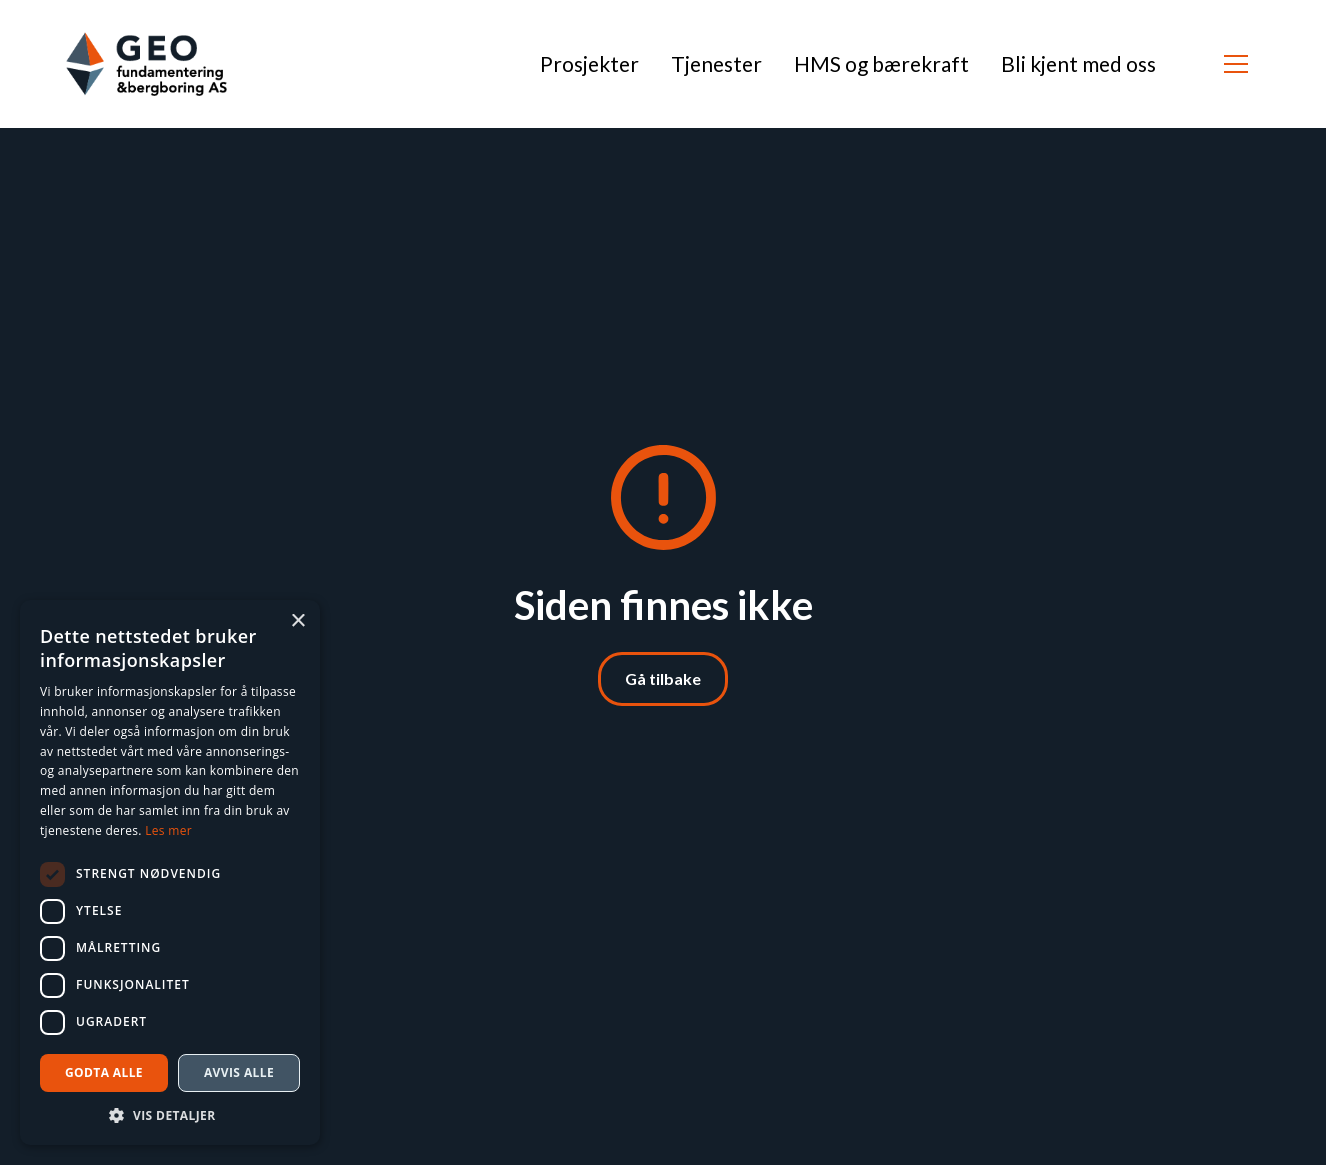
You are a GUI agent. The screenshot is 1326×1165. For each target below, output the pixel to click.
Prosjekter (589, 63)
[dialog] (170, 872)
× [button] (297, 621)
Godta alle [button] (104, 1072)
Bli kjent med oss (1078, 63)
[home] (146, 64)
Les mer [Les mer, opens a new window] (168, 830)
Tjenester (716, 63)
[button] (1236, 64)
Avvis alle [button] (239, 1072)
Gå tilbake (663, 678)
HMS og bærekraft (881, 63)
